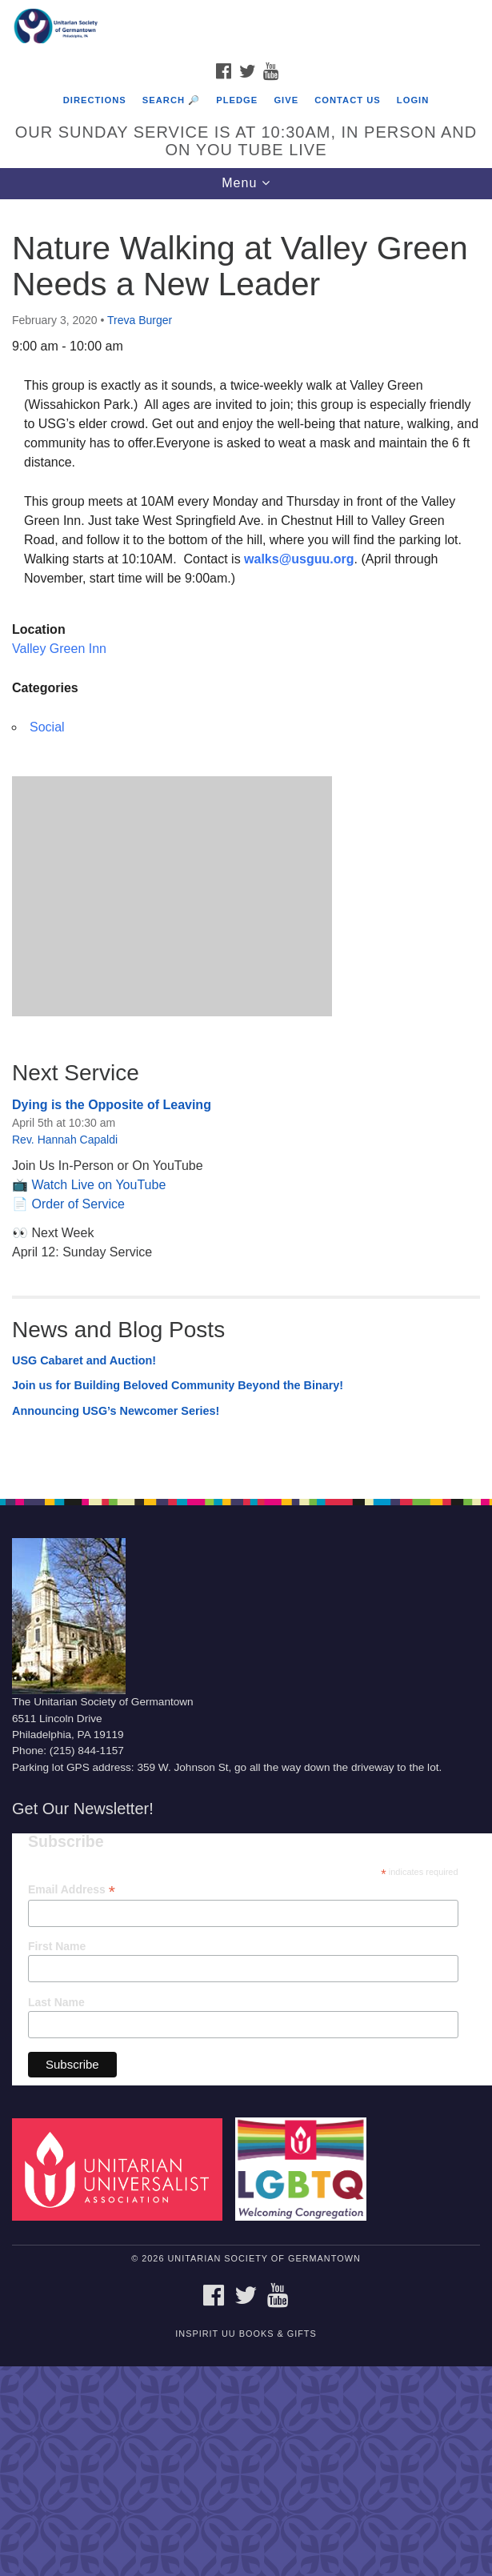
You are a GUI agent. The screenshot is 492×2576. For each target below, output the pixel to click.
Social (47, 727)
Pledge (237, 100)
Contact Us (347, 100)
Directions (94, 100)
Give (286, 100)
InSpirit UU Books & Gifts (245, 2333)
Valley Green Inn (59, 648)
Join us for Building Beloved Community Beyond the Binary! (177, 1385)
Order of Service (77, 1204)
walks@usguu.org (299, 559)
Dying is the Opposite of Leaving (111, 1105)
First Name (57, 1946)
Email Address (71, 1889)
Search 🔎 (171, 100)
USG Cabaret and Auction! (84, 1360)
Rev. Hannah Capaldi (65, 1139)
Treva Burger (139, 320)
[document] (246, 840)
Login (413, 100)
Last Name (56, 2002)
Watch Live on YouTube (98, 1185)
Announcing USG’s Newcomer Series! (115, 1410)
